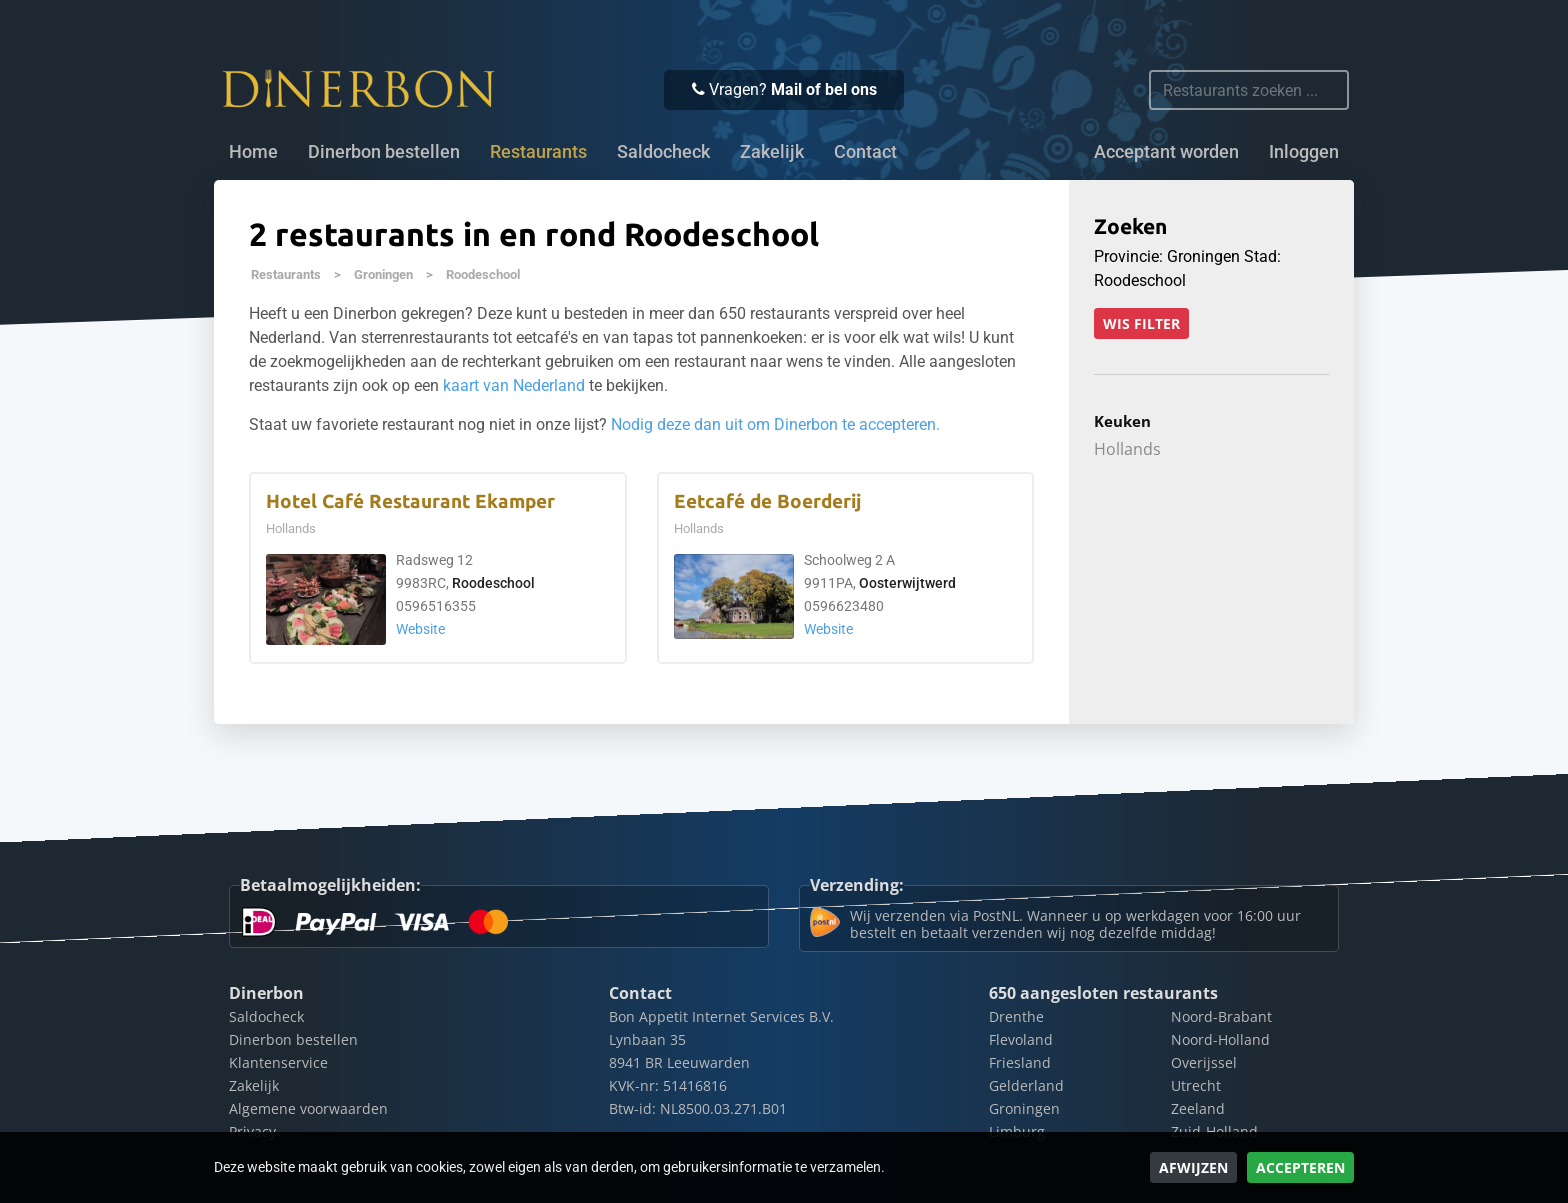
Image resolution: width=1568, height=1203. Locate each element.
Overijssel (1204, 1062)
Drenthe (1016, 1016)
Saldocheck (663, 152)
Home (253, 152)
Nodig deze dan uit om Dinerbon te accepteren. (775, 424)
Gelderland (1026, 1085)
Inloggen (1304, 152)
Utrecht (1196, 1085)
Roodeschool (483, 274)
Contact (865, 152)
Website (420, 629)
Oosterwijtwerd (907, 583)
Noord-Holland (1220, 1039)
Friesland (1020, 1062)
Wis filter (1141, 323)
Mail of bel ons (824, 89)
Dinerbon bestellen (384, 152)
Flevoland (1021, 1039)
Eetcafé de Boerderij (767, 501)
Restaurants (286, 274)
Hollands (1127, 449)
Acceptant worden (1166, 152)
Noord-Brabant (1221, 1016)
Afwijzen (1193, 1167)
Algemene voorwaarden (308, 1108)
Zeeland (1198, 1108)
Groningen (383, 274)
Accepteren (1300, 1167)
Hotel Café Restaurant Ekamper (410, 501)
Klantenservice (278, 1062)
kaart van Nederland (514, 385)
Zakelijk (772, 152)
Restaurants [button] (538, 152)
